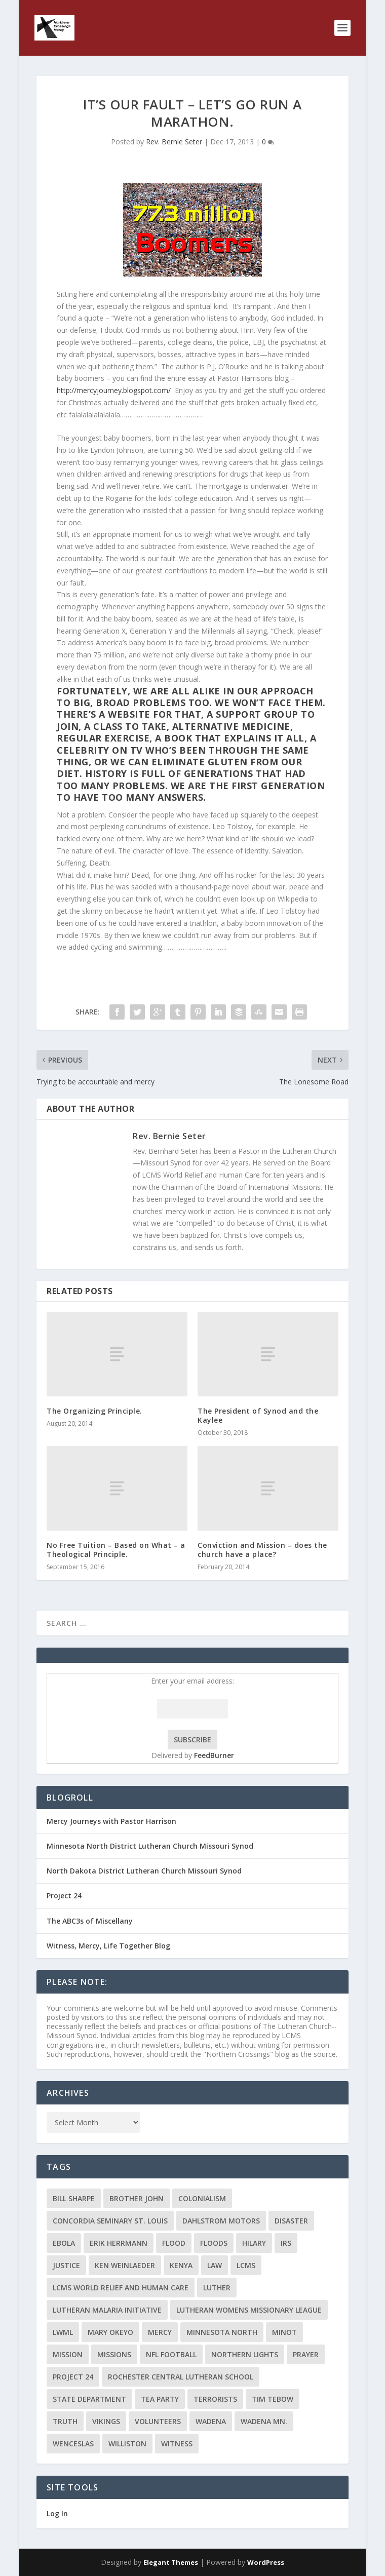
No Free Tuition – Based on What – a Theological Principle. (116, 1549)
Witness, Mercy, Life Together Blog (108, 1945)
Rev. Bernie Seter (174, 141)
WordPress (265, 2562)
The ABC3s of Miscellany (90, 1921)
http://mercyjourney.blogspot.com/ (114, 390)
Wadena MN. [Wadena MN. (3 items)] (264, 2421)
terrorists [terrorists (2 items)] (215, 2399)
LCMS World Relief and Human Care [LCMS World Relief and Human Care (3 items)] (120, 2287)
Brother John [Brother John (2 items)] (136, 2198)
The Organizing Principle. (94, 1411)
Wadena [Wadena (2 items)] (211, 2421)
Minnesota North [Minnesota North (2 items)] (221, 2332)
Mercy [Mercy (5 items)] (160, 2332)
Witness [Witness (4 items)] (176, 2443)
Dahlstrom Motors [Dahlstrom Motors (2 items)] (221, 2221)
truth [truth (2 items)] (65, 2421)
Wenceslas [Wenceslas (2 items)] (73, 2443)
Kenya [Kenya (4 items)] (181, 2265)
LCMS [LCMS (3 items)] (246, 2265)
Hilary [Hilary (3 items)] (254, 2243)
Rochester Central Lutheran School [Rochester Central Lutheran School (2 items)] (180, 2377)
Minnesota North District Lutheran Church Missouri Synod (150, 1846)
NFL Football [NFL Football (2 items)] (171, 2354)
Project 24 (64, 1895)
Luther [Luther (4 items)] (216, 2287)
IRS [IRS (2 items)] (286, 2243)
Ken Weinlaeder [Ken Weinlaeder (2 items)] (125, 2265)
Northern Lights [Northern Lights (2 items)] (244, 2354)
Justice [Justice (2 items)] (66, 2265)
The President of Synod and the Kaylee (258, 1415)
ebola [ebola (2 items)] (64, 2243)
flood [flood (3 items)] (173, 2243)
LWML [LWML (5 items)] (63, 2332)
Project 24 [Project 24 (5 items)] (73, 2377)
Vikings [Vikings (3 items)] (106, 2421)
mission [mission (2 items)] (68, 2354)
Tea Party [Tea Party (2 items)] (160, 2399)
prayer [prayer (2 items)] (306, 2354)
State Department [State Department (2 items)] (89, 2399)
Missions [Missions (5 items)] (114, 2354)
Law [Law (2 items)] (214, 2265)
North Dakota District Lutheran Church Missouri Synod (144, 1871)
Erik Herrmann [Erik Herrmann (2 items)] (118, 2243)
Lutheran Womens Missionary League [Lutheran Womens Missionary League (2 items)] (249, 2310)
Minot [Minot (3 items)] (284, 2332)
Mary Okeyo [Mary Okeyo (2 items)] (110, 2332)
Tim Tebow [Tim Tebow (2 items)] (272, 2399)
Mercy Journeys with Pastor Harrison (111, 1821)
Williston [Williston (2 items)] (127, 2443)
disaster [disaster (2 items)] (291, 2221)
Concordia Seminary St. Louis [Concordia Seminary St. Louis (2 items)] (110, 2221)
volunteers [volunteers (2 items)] (158, 2421)
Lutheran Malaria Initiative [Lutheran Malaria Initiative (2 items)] (107, 2310)
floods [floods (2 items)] (213, 2243)
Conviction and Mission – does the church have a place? (262, 1549)
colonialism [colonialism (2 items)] (202, 2198)
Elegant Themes (170, 2562)
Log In (57, 2513)
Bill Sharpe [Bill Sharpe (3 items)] (74, 2198)
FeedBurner (214, 1755)
